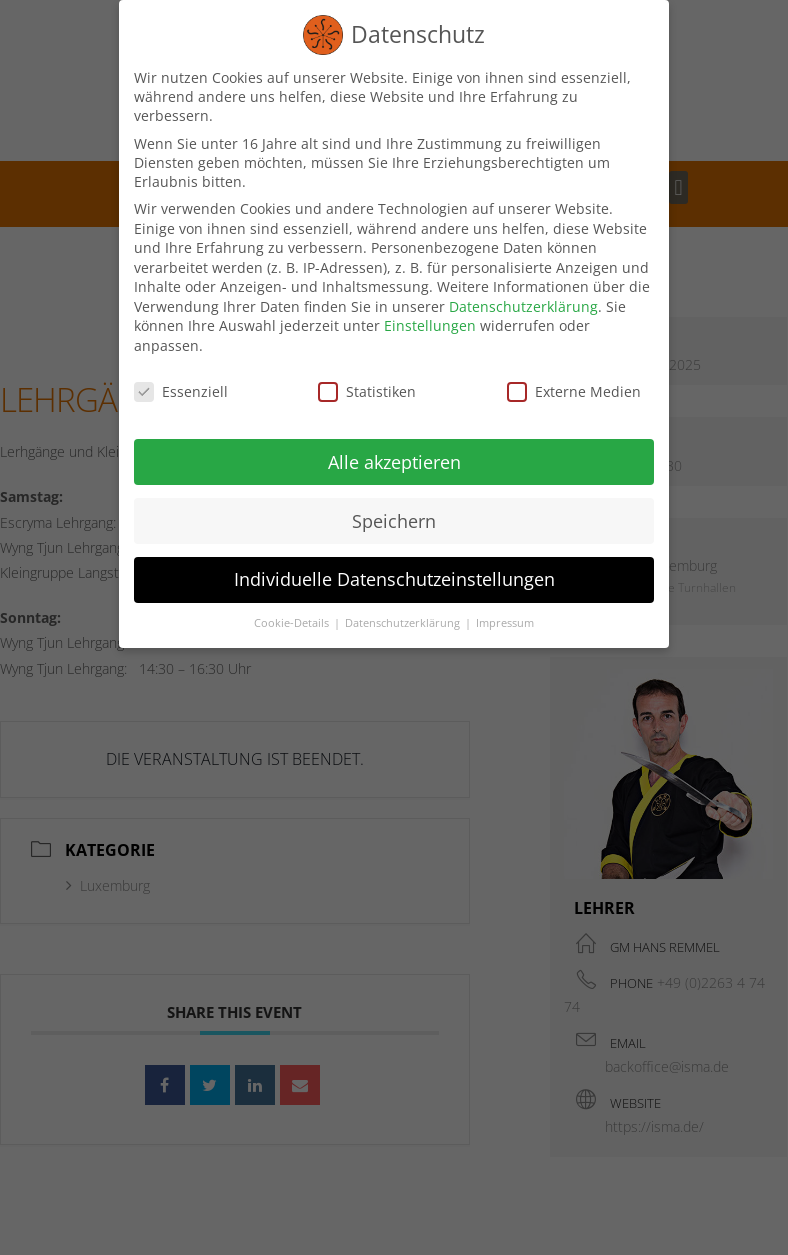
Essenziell (181, 388)
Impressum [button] (505, 621)
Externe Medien (574, 388)
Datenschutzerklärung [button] (404, 621)
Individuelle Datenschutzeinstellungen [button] (394, 577)
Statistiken (367, 388)
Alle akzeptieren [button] (394, 459)
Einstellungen (430, 323)
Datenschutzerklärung (523, 303)
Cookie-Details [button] (293, 621)
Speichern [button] (394, 518)
